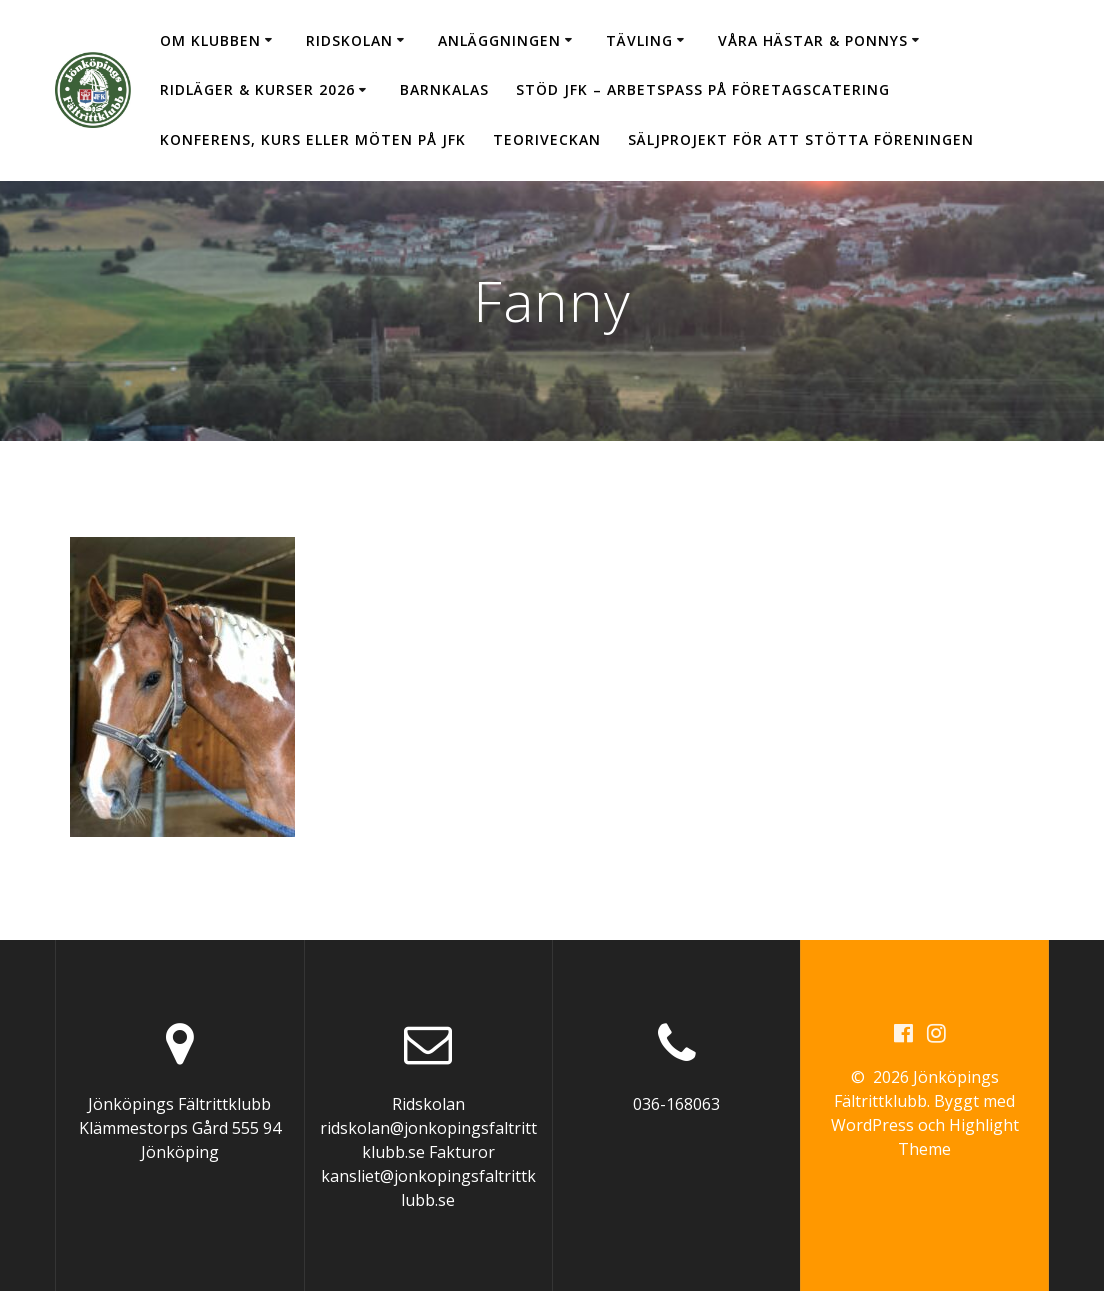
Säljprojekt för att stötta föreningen (801, 139)
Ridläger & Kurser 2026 (257, 89)
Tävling (639, 40)
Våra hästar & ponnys (813, 40)
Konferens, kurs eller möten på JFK (313, 139)
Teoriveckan (547, 139)
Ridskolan (349, 40)
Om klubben (210, 40)
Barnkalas (444, 89)
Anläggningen (499, 40)
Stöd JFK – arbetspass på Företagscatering (703, 89)
